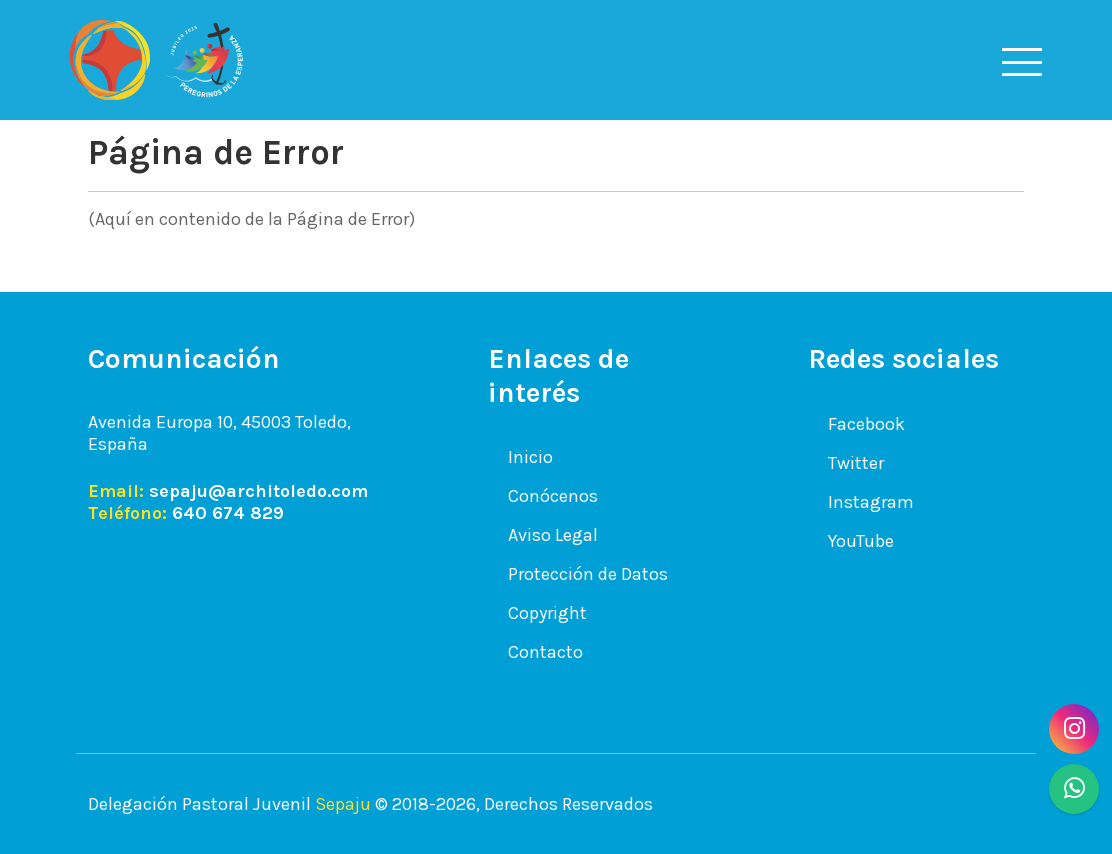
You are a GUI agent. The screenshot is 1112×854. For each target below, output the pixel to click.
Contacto (545, 652)
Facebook (866, 424)
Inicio (530, 457)
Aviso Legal (553, 535)
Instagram (871, 502)
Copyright (547, 613)
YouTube (861, 541)
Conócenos (553, 496)
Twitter (856, 463)
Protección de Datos (588, 574)
